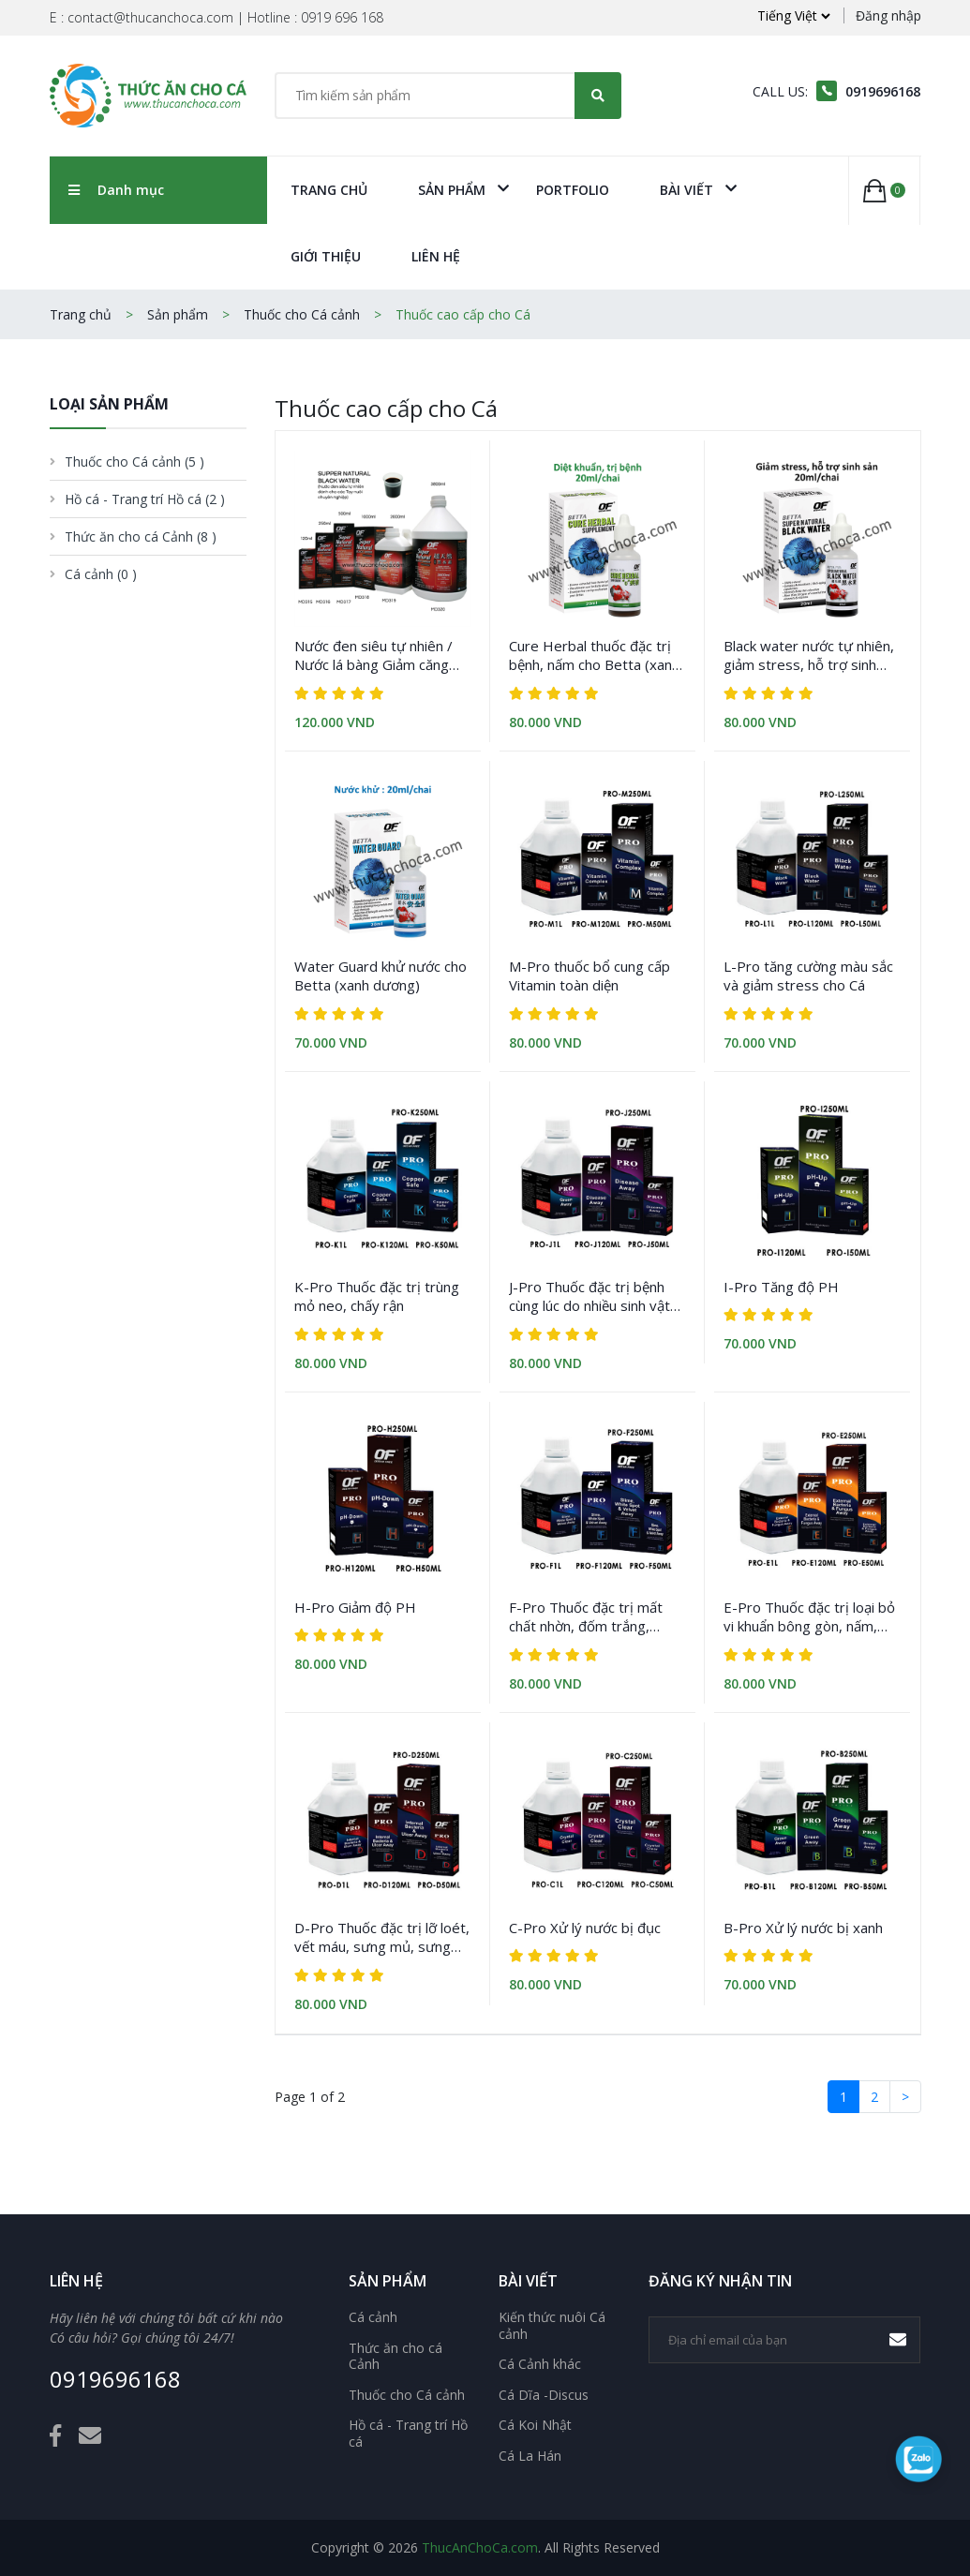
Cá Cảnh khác (540, 2364)
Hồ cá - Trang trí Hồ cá (408, 2433)
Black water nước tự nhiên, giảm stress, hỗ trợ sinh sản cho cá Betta (809, 655)
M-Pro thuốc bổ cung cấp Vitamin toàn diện (589, 975)
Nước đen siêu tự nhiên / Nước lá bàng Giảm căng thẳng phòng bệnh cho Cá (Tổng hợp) (374, 655)
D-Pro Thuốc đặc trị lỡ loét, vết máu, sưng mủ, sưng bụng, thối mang (382, 1937)
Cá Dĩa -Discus (544, 2395)
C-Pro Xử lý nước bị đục (585, 1927)
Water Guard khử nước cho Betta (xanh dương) (380, 975)
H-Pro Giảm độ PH (355, 1607)
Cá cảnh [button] (101, 574)
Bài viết (686, 190)
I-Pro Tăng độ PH (781, 1286)
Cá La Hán (530, 2456)
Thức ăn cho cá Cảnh (395, 2356)
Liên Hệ (435, 256)
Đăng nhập (888, 15)
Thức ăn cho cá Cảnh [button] (140, 536)
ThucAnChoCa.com (480, 2547)
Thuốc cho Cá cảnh (302, 314)
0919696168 (115, 2379)
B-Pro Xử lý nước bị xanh (803, 1927)
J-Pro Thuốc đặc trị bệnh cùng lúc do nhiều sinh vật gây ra (589, 1296)
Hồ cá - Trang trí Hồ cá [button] (145, 499)
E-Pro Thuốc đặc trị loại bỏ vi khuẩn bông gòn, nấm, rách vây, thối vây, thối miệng (809, 1617)
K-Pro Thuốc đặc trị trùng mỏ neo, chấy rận (376, 1296)
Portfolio (572, 190)
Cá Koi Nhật (535, 2425)
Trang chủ (329, 190)
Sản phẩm (451, 190)
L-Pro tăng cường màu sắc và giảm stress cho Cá (808, 975)
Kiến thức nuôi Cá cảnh (552, 2325)
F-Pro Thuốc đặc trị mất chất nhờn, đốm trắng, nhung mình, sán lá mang (586, 1617)
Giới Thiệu (326, 256)
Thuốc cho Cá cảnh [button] (134, 461)
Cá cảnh (373, 2317)
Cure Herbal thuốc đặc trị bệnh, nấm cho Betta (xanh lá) (594, 655)
